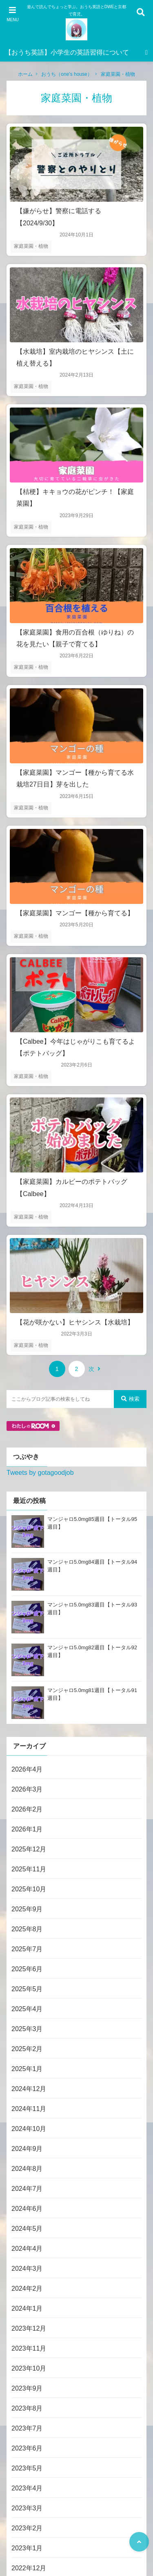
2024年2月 (27, 2288)
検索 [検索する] (130, 1399)
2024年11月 (28, 2108)
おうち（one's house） (66, 74)
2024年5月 (27, 2228)
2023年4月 (27, 2488)
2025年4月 (27, 2008)
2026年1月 (27, 1829)
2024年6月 (27, 2208)
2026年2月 (27, 1809)
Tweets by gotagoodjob (40, 1472)
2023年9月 (27, 2388)
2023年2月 (27, 2528)
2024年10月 (28, 2128)
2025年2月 (27, 2048)
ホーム (25, 74)
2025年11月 (28, 1869)
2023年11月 (28, 2348)
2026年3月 (27, 1789)
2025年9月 (27, 1909)
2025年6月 (27, 1969)
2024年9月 (27, 2148)
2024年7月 (27, 2188)
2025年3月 (27, 2028)
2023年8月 (27, 2408)
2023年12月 (28, 2328)
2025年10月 (28, 1889)
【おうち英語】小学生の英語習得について (67, 52)
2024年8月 (27, 2168)
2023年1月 (27, 2548)
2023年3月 (27, 2508)
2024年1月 (27, 2308)
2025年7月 (27, 1949)
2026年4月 (27, 1769)
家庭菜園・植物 (118, 74)
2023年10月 (28, 2368)
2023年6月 (27, 2448)
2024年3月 (27, 2268)
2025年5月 (27, 1988)
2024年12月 (28, 2088)
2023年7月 (27, 2428)
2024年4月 (27, 2248)
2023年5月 (27, 2468)
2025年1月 (27, 2068)
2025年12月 (28, 1849)
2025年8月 (27, 1929)
